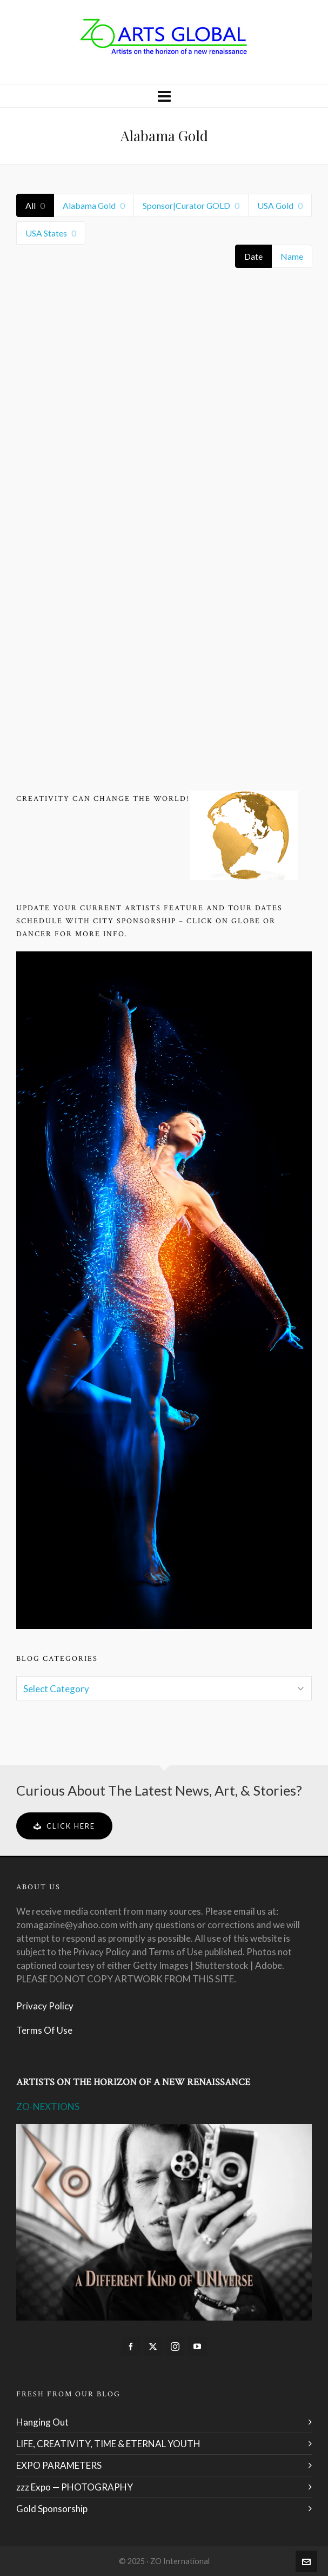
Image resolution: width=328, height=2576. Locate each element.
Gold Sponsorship (52, 2508)
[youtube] (197, 2346)
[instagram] (175, 2346)
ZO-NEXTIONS (47, 2106)
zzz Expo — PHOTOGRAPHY (74, 2487)
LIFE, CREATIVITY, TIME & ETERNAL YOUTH (108, 2443)
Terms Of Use (44, 2030)
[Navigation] (164, 95)
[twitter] (153, 2346)
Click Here (64, 1826)
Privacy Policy (44, 2006)
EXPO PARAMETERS (59, 2465)
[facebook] (130, 2346)
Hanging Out (42, 2422)
